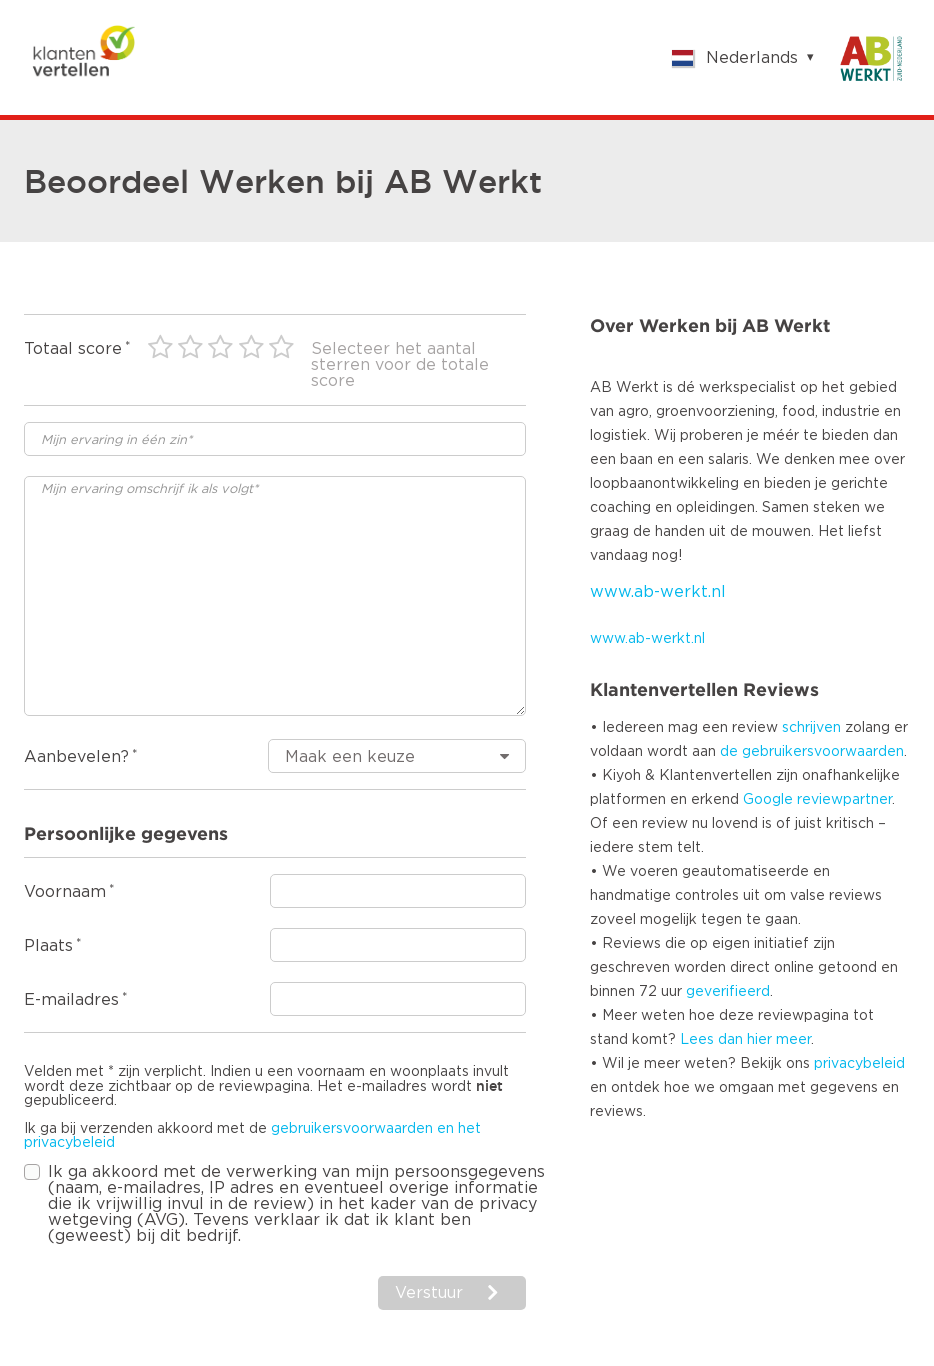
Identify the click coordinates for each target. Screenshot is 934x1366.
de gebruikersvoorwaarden (812, 752)
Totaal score (73, 349)
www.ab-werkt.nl (658, 592)
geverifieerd (728, 992)
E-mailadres (71, 1000)
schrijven (811, 728)
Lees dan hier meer (745, 1040)
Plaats (48, 946)
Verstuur (429, 1293)
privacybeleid (859, 1064)
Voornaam (65, 892)
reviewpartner (844, 800)
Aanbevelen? (76, 757)
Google (768, 800)
